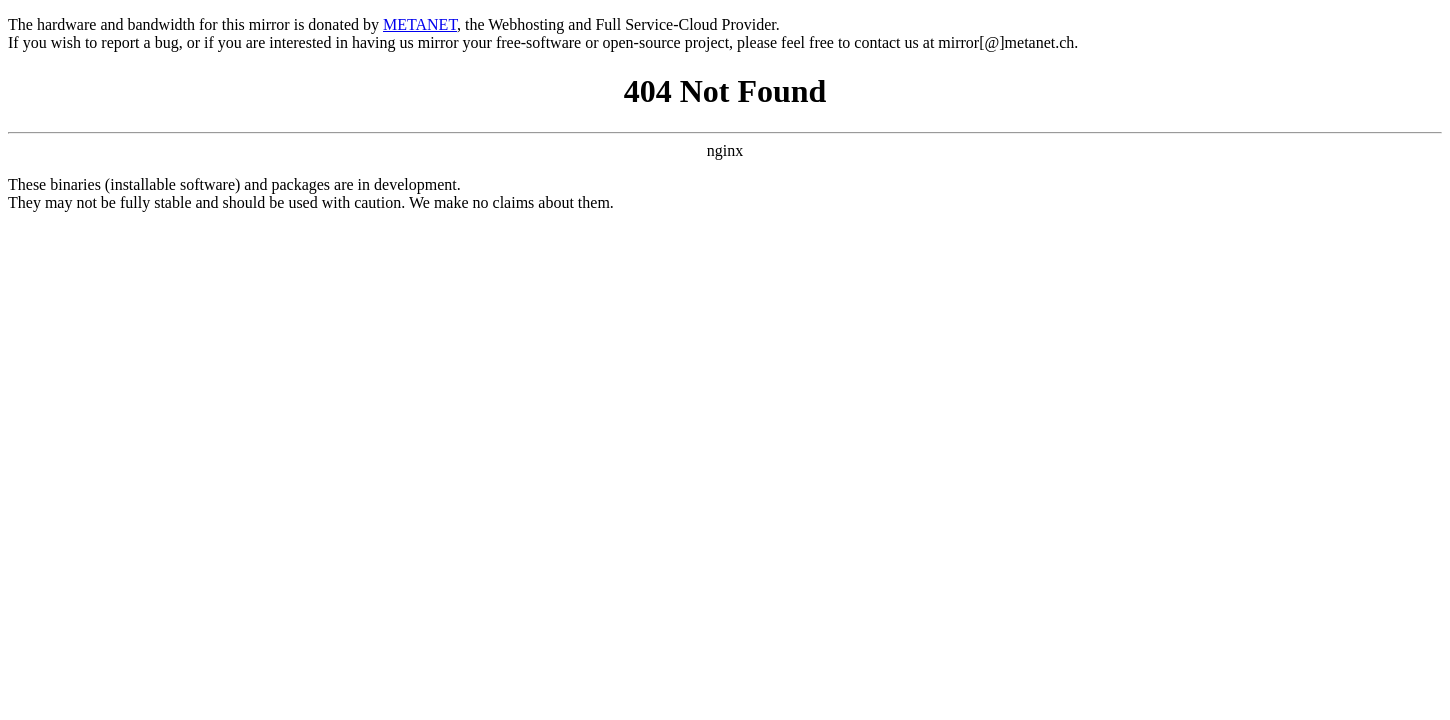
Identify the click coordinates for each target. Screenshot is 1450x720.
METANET (420, 24)
